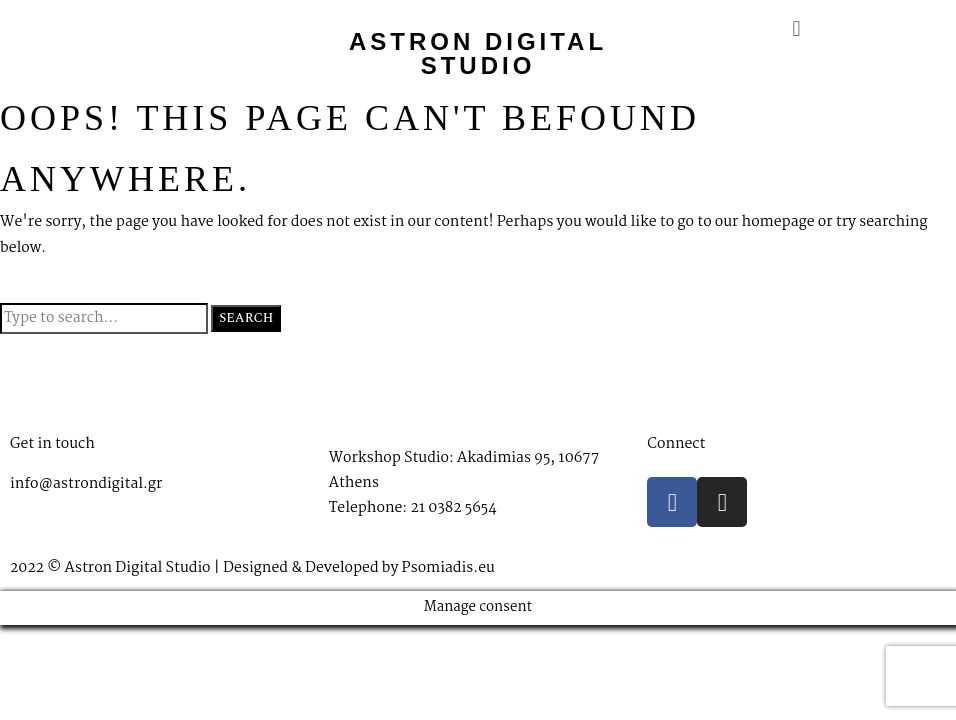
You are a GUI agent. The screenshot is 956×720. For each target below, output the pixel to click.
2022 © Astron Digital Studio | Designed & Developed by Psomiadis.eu (252, 568)
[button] (796, 29)
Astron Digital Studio (478, 53)
